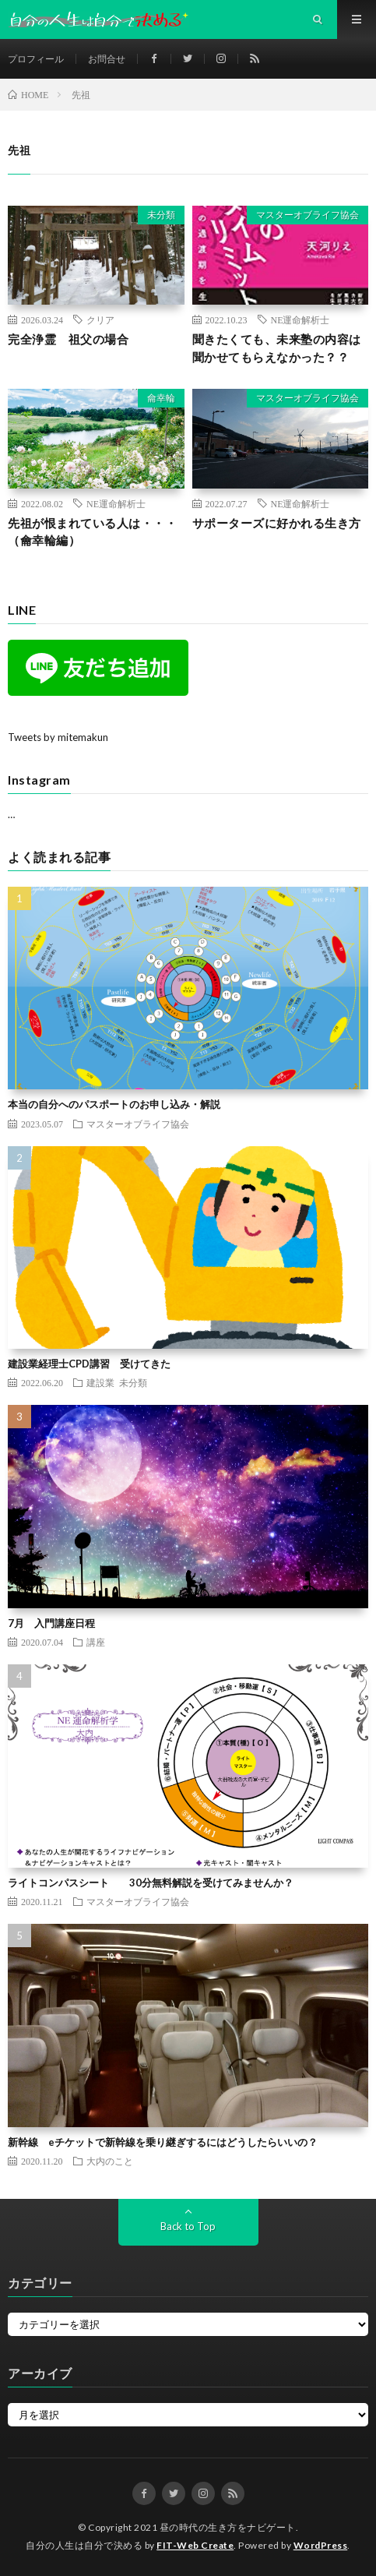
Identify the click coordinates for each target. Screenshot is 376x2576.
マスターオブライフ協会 (307, 215)
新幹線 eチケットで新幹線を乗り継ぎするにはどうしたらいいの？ (163, 2142)
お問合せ (106, 59)
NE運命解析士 (300, 319)
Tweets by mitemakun (58, 737)
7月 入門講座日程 (51, 1623)
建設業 (100, 1382)
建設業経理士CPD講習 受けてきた (89, 1363)
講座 (95, 1641)
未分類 (161, 215)
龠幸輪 (161, 398)
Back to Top (188, 2226)
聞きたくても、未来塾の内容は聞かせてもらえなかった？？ (276, 348)
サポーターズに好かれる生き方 (276, 523)
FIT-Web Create (195, 2545)
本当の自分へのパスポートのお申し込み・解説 (114, 1104)
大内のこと (109, 2160)
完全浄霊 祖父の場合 (68, 339)
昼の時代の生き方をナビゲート (228, 2527)
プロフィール (36, 59)
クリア (100, 319)
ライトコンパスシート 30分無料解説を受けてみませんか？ (150, 1882)
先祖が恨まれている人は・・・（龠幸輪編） (92, 532)
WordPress (320, 2545)
